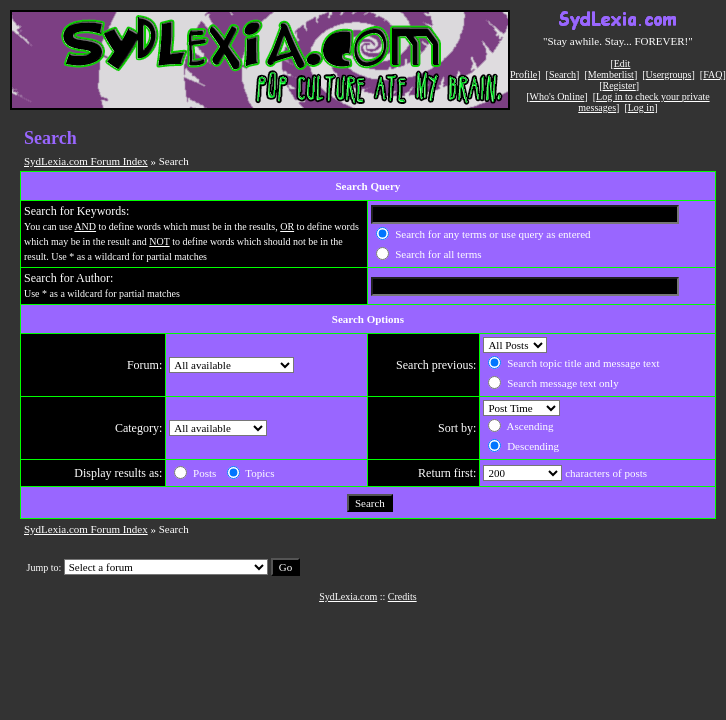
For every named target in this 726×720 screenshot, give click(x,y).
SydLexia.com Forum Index (86, 161)
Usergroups (669, 74)
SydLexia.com (348, 596)
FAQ (712, 74)
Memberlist (611, 74)
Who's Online (557, 96)
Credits (402, 596)
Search (562, 74)
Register (618, 85)
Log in (641, 107)
